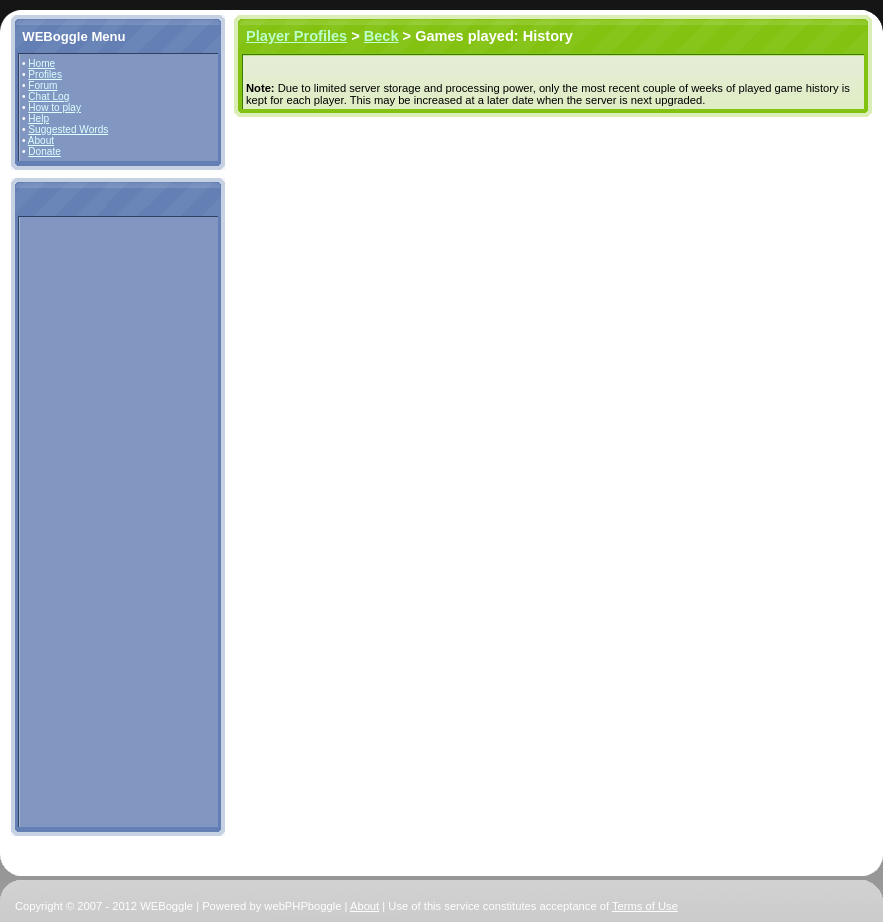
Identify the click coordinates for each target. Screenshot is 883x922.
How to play (54, 107)
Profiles (45, 74)
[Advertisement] (82, 521)
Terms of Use (645, 906)
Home (41, 63)
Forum (42, 85)
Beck (381, 36)
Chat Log (48, 96)
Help (38, 118)
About (41, 140)
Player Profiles (296, 36)
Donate (44, 151)
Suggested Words (68, 129)
